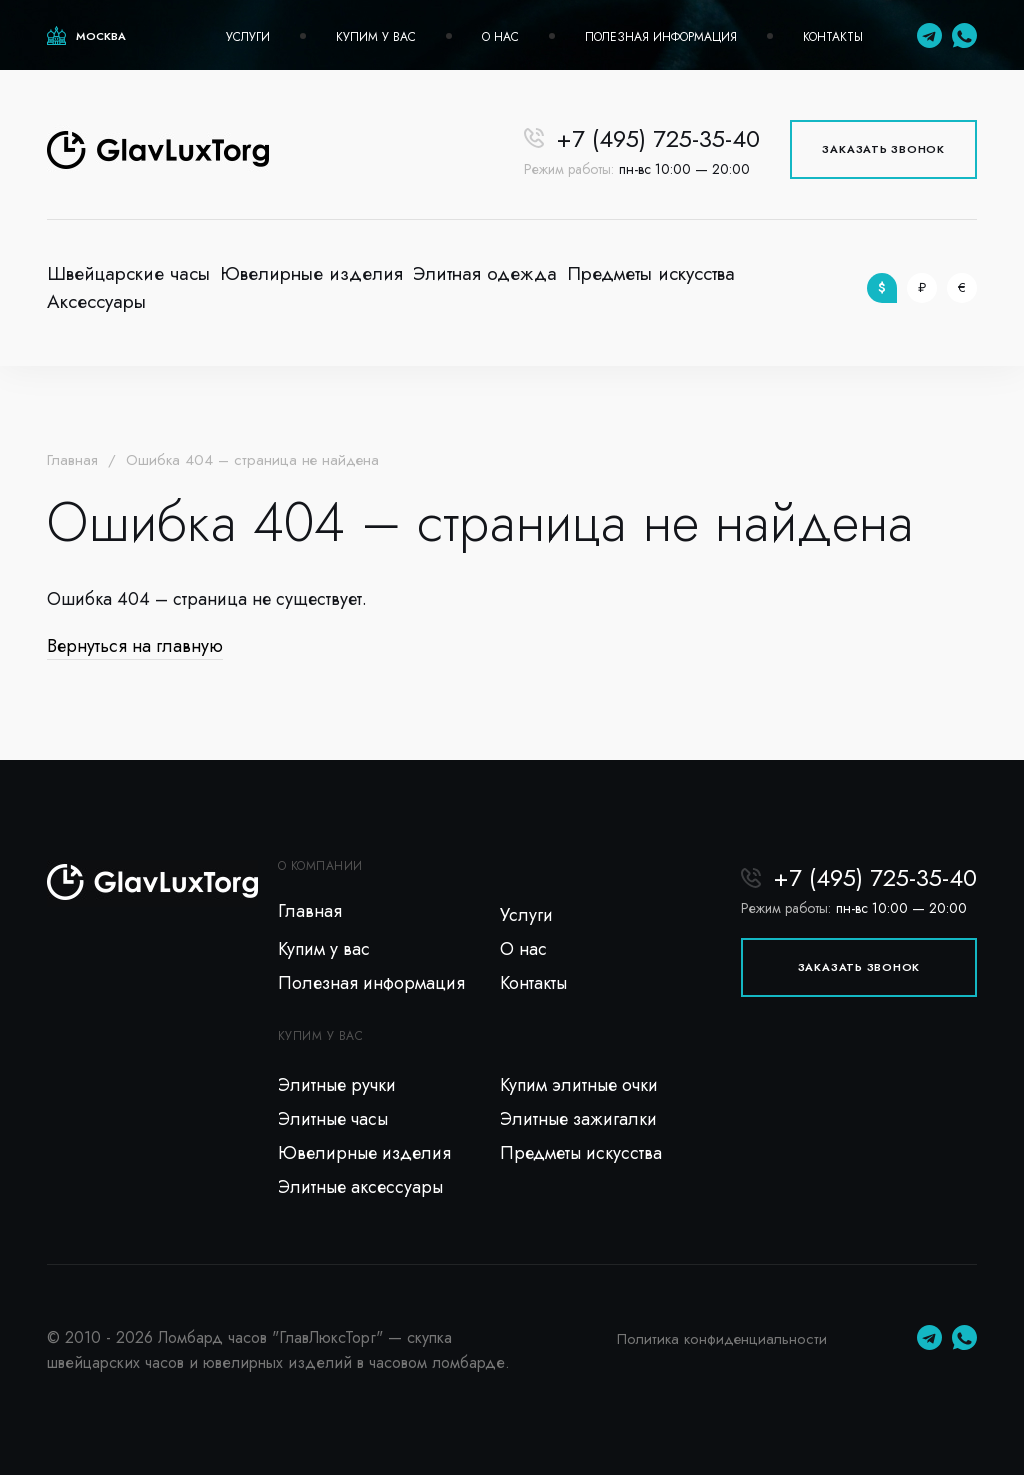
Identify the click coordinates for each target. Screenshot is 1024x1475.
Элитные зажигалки (578, 1119)
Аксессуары (96, 301)
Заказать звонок (883, 149)
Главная (72, 460)
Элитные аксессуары (360, 1187)
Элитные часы (333, 1119)
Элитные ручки (337, 1085)
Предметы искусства (651, 273)
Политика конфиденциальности (722, 1339)
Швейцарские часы (128, 273)
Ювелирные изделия (311, 273)
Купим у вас (376, 37)
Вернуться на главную (135, 646)
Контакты (833, 37)
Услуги (248, 37)
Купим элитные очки (579, 1085)
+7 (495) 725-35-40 (658, 138)
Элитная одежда (485, 273)
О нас (500, 37)
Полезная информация (661, 37)
